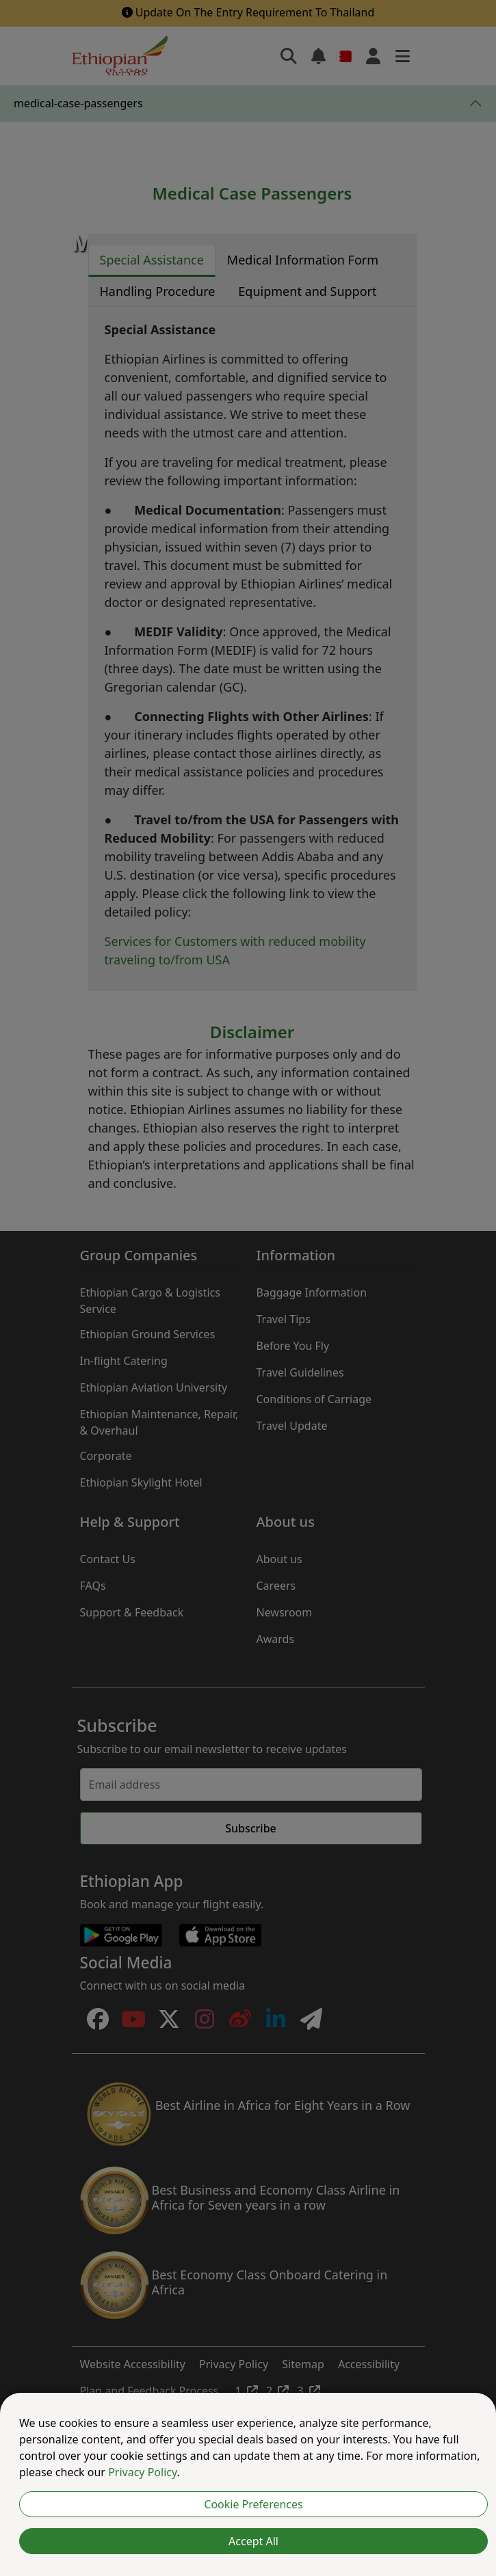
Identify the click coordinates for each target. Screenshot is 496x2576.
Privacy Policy (142, 2472)
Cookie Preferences (253, 2504)
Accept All (253, 2541)
